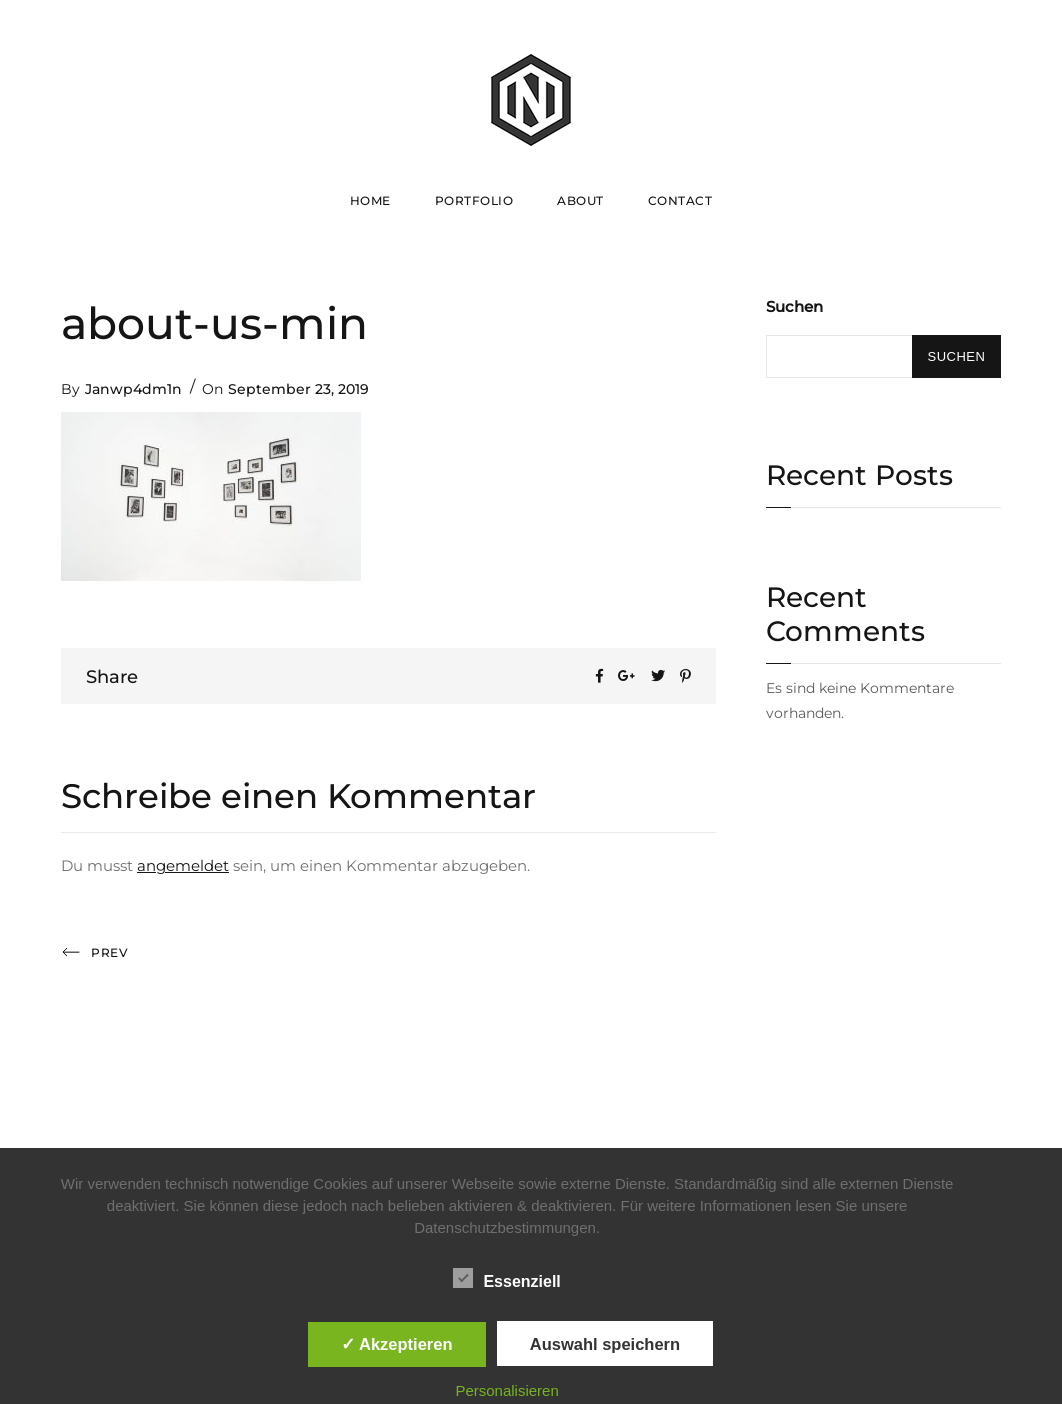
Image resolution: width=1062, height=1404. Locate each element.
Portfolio (474, 200)
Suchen (794, 306)
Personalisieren (506, 1390)
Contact (680, 200)
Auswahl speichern (605, 1344)
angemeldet (183, 865)
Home (370, 200)
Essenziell (506, 1278)
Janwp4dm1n (133, 389)
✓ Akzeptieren (397, 1344)
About (580, 200)
